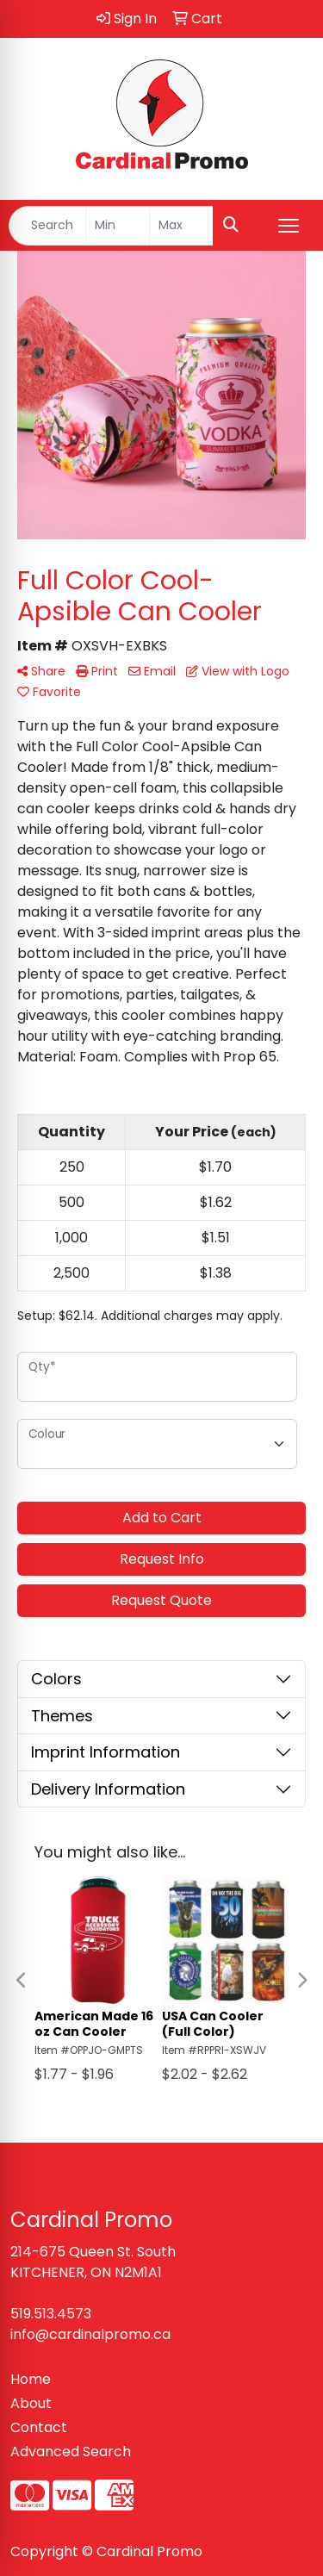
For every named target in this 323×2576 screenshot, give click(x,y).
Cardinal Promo (149, 2551)
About (31, 2403)
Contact (38, 2427)
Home (30, 2379)
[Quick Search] (47, 226)
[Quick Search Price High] (181, 226)
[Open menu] (288, 225)
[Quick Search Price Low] (117, 226)
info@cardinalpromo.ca (90, 2334)
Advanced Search (70, 2451)
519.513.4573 (50, 2314)
